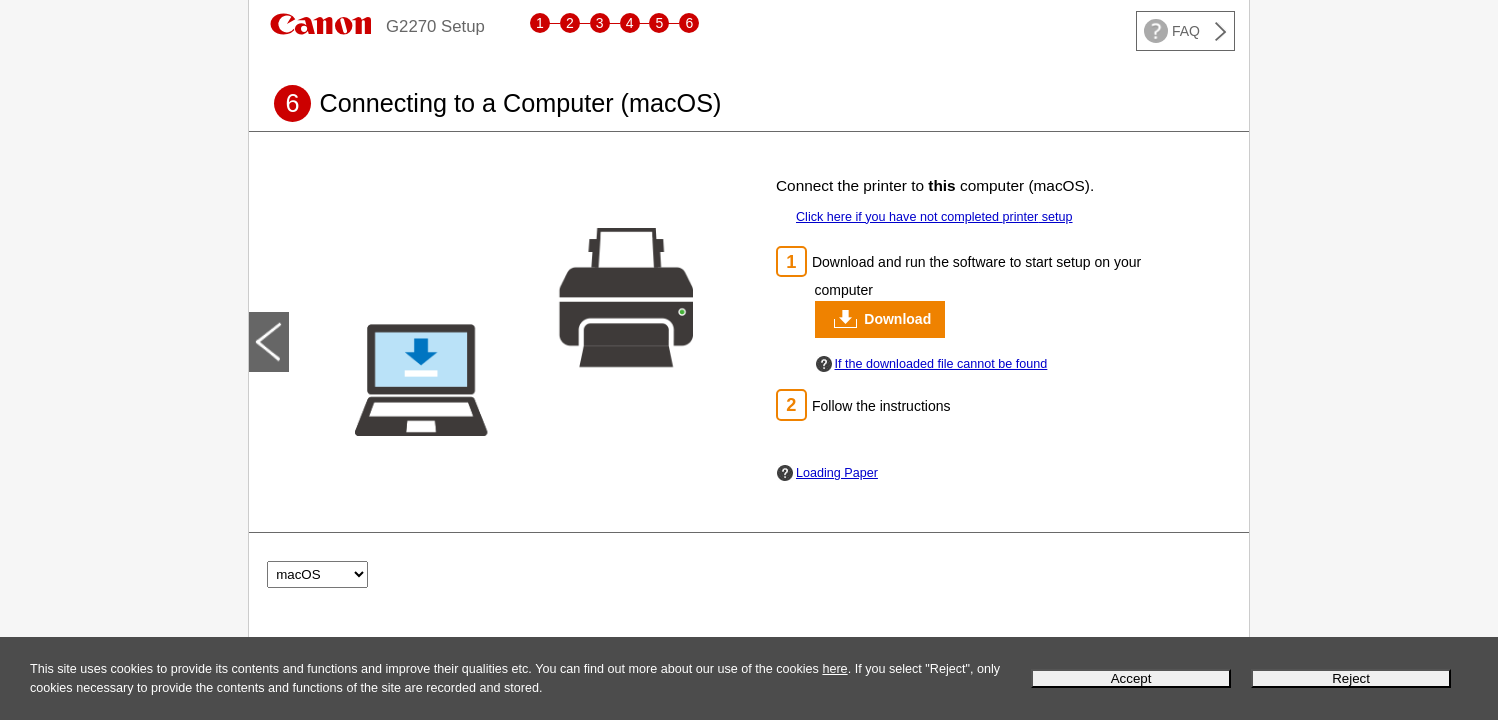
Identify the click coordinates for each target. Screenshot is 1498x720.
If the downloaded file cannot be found (941, 364)
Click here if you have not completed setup (934, 217)
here (834, 669)
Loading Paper (837, 473)
